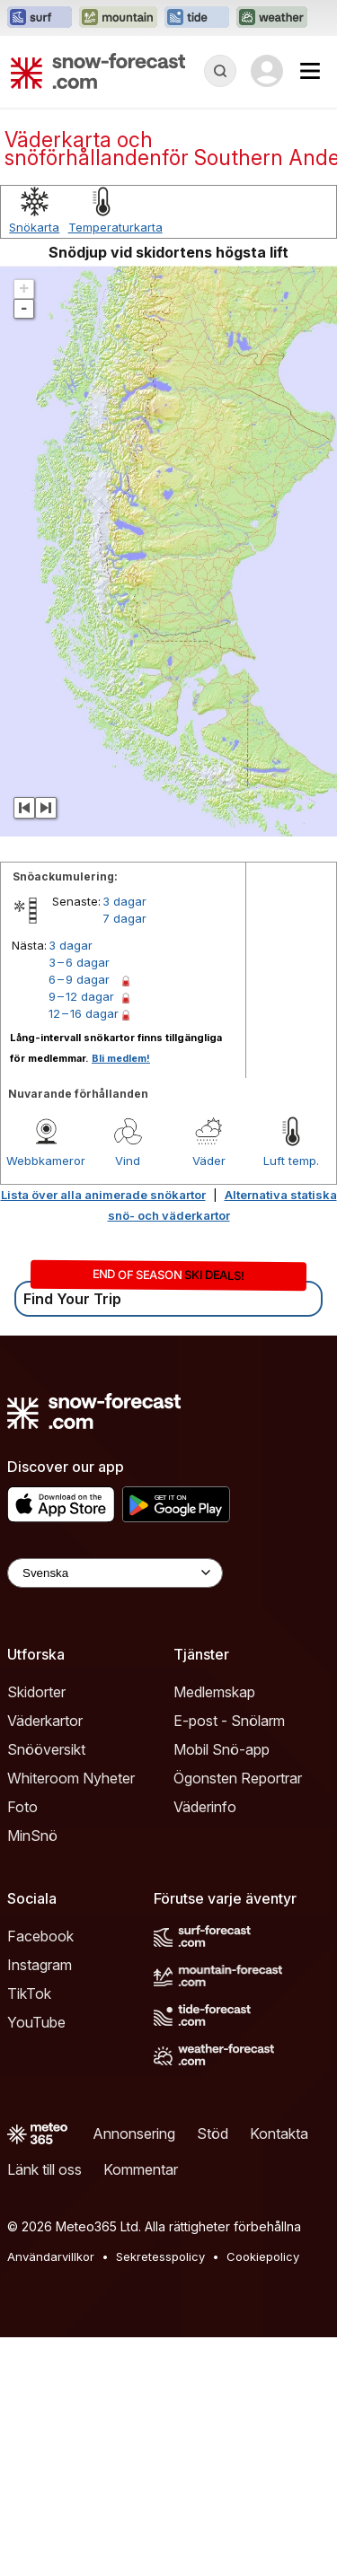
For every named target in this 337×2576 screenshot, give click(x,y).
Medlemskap (214, 1692)
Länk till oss (44, 2169)
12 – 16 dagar (84, 1013)
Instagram (39, 1965)
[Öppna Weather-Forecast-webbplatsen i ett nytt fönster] (271, 18)
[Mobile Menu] (310, 71)
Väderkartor (45, 1721)
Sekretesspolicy (160, 2256)
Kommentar (140, 2169)
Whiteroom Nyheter (71, 1778)
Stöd (212, 2133)
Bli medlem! (121, 1058)
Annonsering (134, 2133)
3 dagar (124, 901)
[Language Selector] (115, 1573)
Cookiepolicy (262, 2256)
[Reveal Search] (220, 71)
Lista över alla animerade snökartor (103, 1194)
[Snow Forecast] (98, 71)
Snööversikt (46, 1749)
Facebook (40, 1936)
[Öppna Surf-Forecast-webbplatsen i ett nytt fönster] (39, 18)
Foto (22, 1807)
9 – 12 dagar (81, 996)
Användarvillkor (50, 2256)
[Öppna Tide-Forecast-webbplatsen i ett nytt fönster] (196, 18)
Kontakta (279, 2133)
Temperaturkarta (115, 227)
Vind (127, 1160)
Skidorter (36, 1692)
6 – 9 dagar (79, 979)
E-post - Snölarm (229, 1721)
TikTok (29, 1993)
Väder (209, 1160)
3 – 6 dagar (79, 962)
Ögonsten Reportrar (237, 1778)
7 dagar (124, 918)
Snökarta (34, 227)
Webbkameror (45, 1160)
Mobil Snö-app (221, 1749)
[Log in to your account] (267, 71)
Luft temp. (291, 1160)
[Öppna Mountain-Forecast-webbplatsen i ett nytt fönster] (118, 18)
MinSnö (32, 1835)
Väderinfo (204, 1807)
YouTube (36, 2022)
